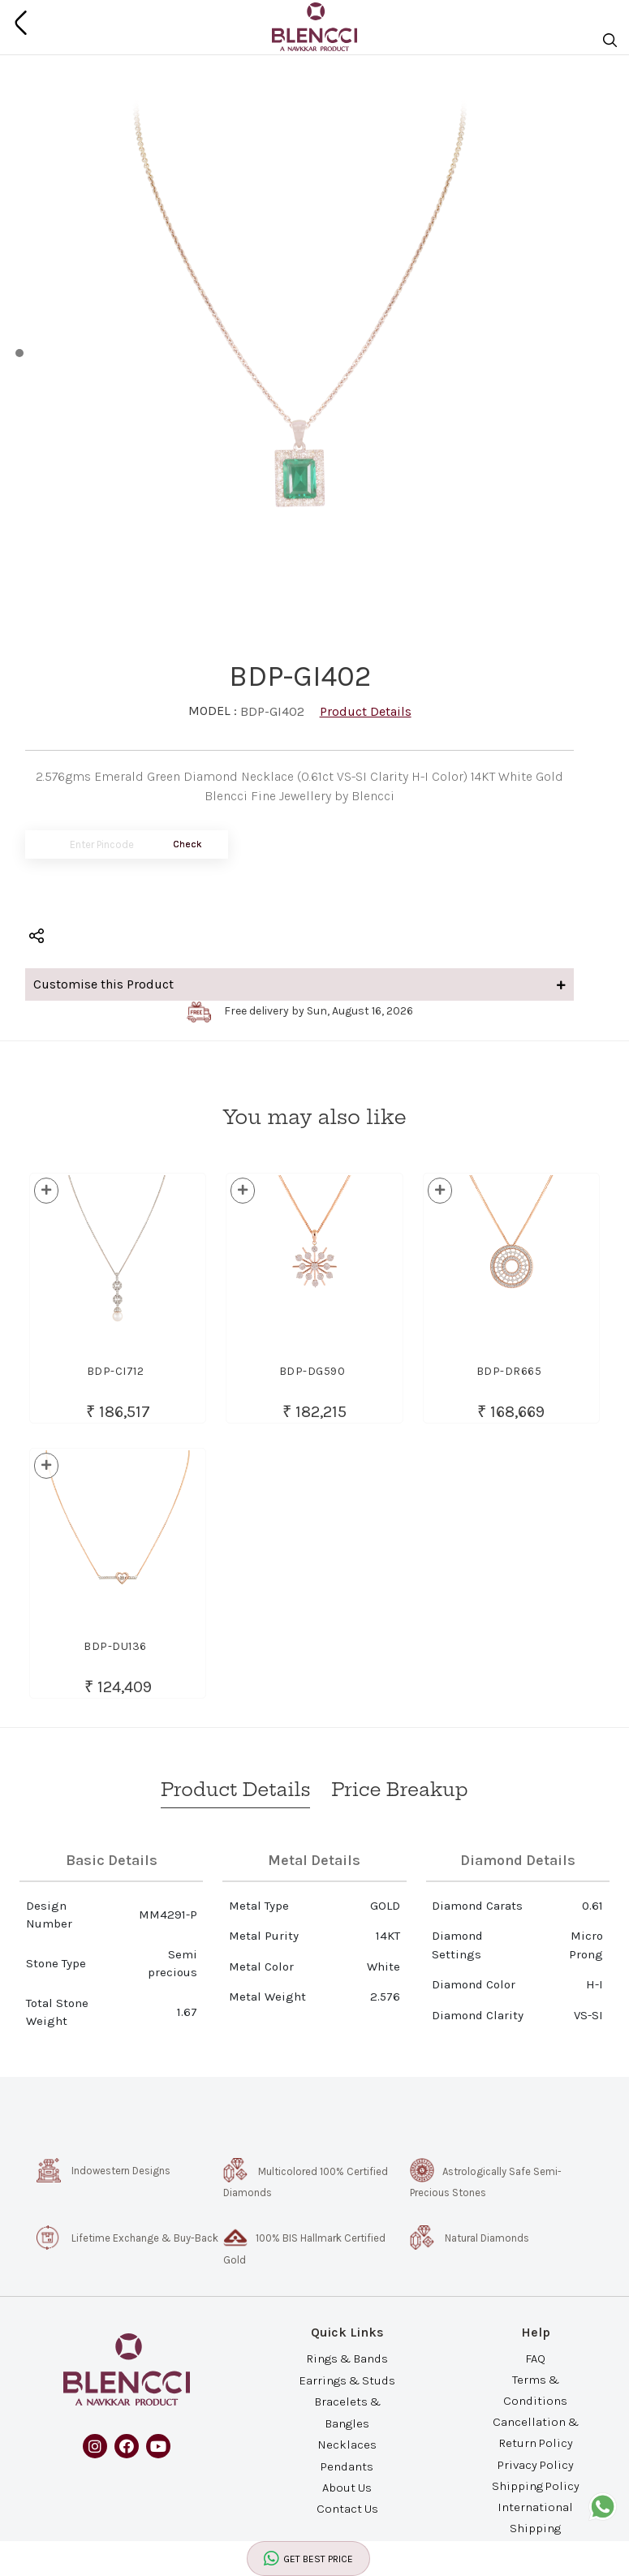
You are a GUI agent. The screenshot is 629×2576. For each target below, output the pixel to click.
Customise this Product (299, 984)
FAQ (535, 2357)
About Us (347, 2486)
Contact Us (347, 2508)
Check (187, 844)
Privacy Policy (536, 2464)
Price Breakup (399, 1789)
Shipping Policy (535, 2485)
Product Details (365, 711)
